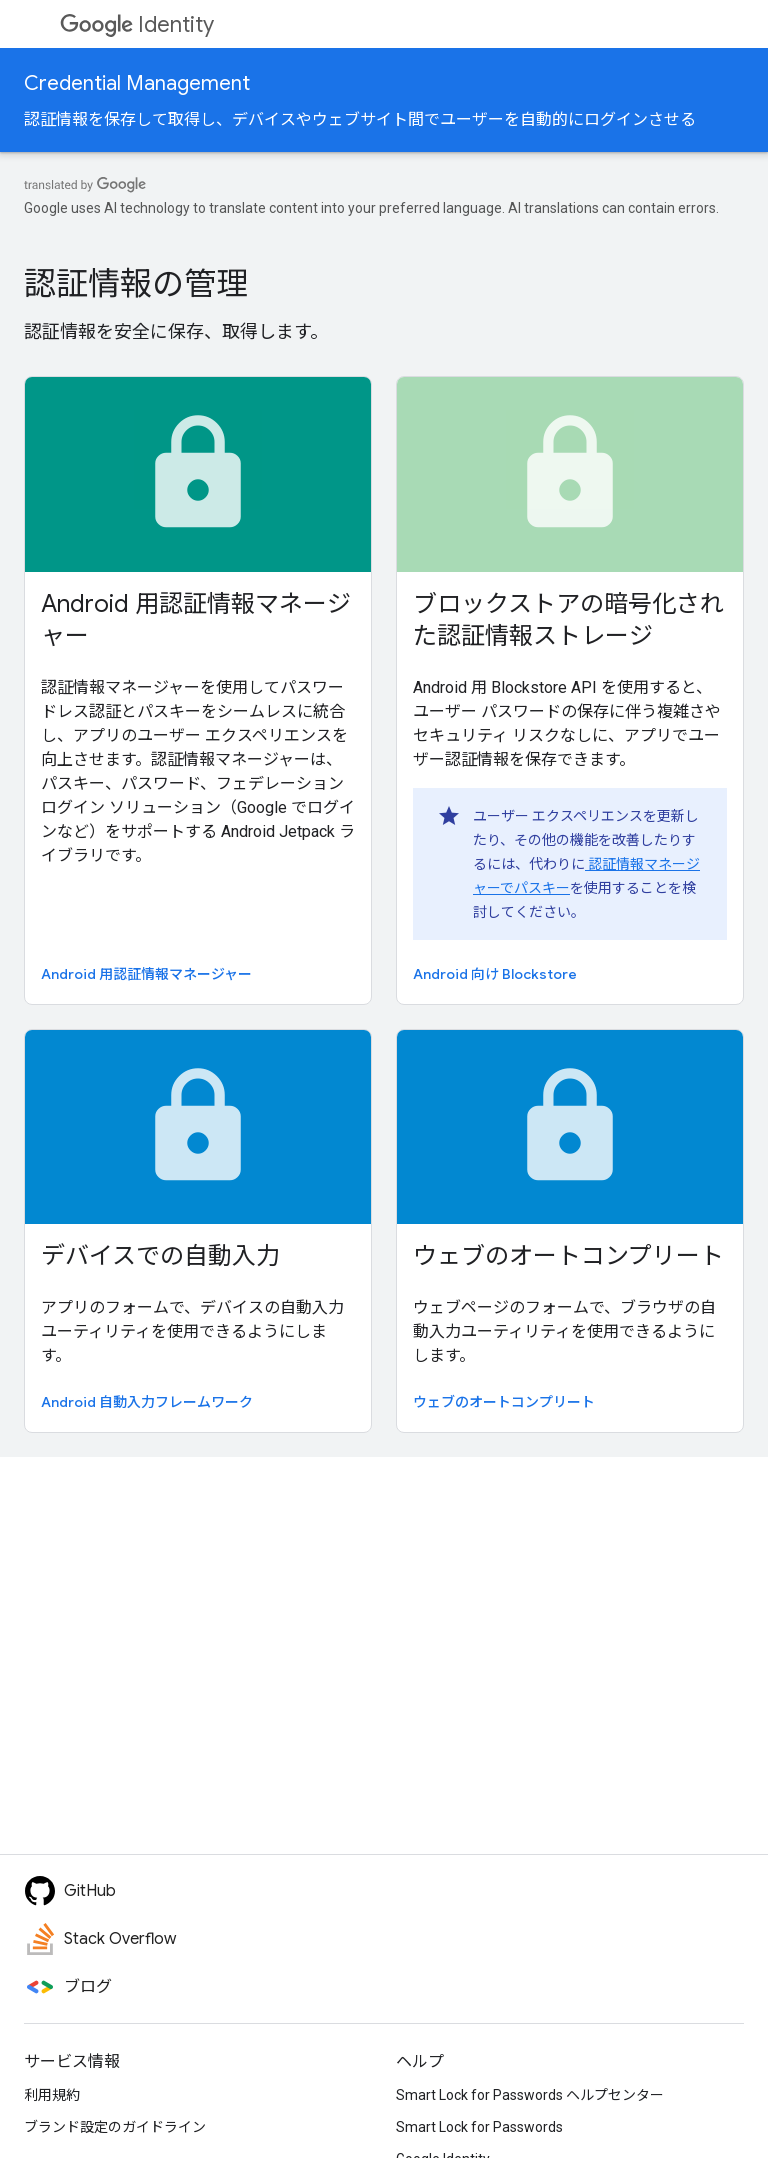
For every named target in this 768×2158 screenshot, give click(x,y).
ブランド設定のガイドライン (115, 2127)
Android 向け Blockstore (495, 974)
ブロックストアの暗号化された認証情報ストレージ (568, 620)
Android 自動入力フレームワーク (147, 1402)
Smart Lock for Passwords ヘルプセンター (530, 2095)
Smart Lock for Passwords (479, 2127)
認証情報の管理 (136, 284)
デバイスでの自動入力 (160, 1256)
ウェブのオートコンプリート (568, 1256)
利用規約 (52, 2095)
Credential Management (137, 83)
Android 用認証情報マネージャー (196, 620)
